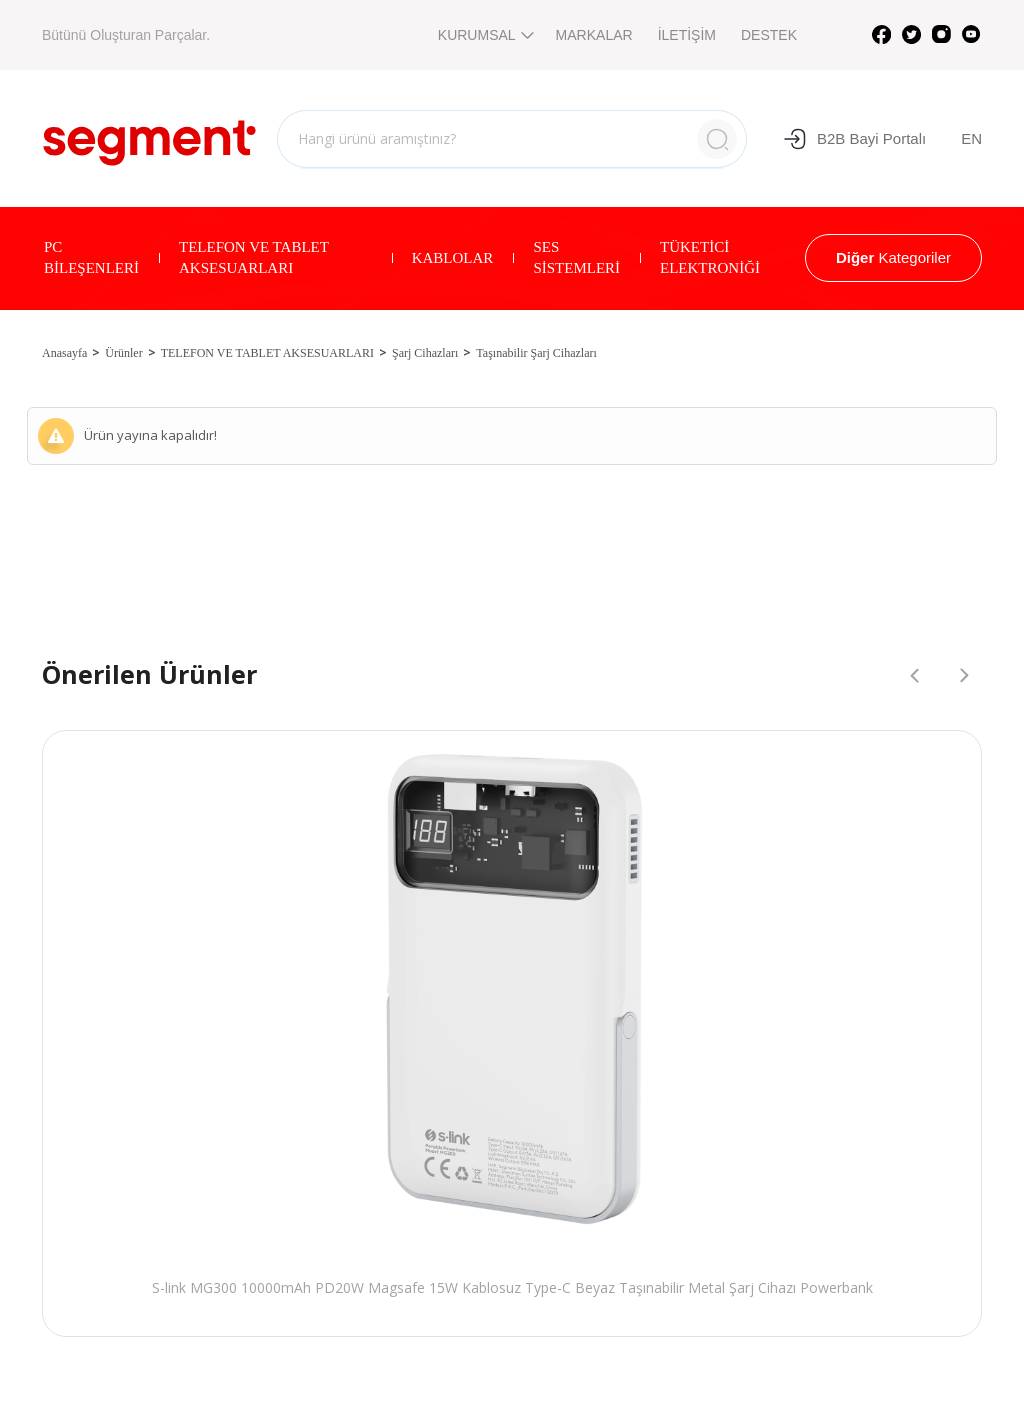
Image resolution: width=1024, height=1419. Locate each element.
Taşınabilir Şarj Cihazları (536, 353)
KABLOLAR (453, 258)
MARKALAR (594, 35)
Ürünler (123, 353)
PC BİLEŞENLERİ (91, 257)
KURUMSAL (484, 35)
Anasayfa (64, 353)
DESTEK (769, 35)
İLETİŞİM (687, 35)
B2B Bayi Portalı (854, 139)
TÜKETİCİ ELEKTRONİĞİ (710, 257)
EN (971, 138)
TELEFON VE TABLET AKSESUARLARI (254, 257)
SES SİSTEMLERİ (576, 257)
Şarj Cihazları (425, 353)
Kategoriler (893, 257)
